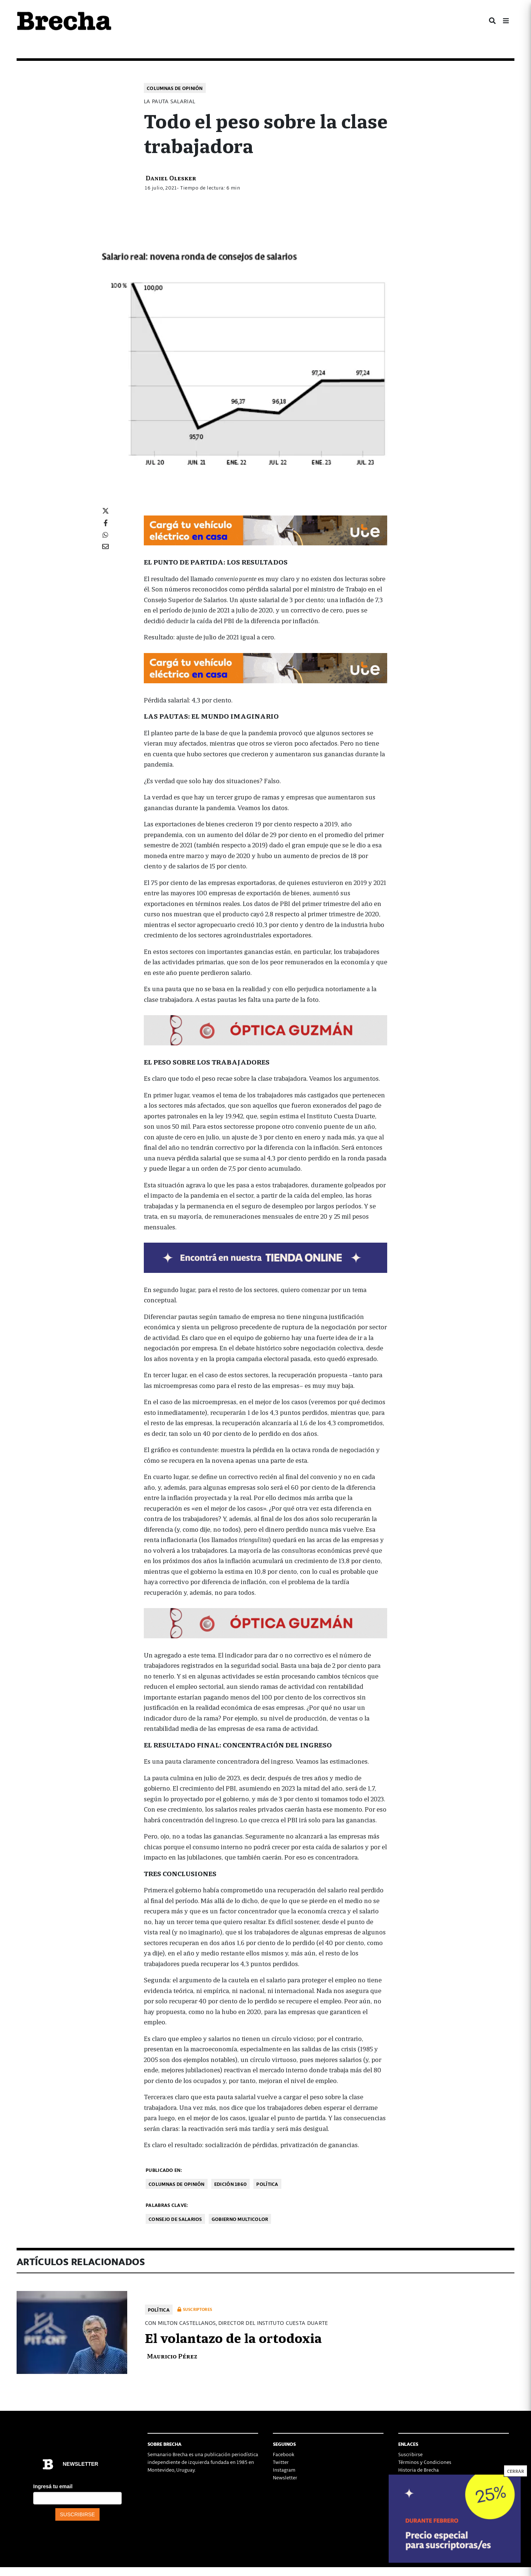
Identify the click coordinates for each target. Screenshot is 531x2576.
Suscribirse (410, 2454)
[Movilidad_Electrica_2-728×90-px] (265, 529)
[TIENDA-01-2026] (265, 1256)
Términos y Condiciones (424, 2461)
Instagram (284, 2469)
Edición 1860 (230, 2183)
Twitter (281, 2461)
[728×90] (265, 1029)
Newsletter (285, 2477)
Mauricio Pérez (172, 2356)
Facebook (283, 2454)
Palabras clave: (167, 2204)
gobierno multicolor (240, 2218)
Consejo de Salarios (175, 2218)
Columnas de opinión (175, 87)
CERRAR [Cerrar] (515, 2470)
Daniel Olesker (171, 177)
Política (267, 2183)
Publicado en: (164, 2169)
